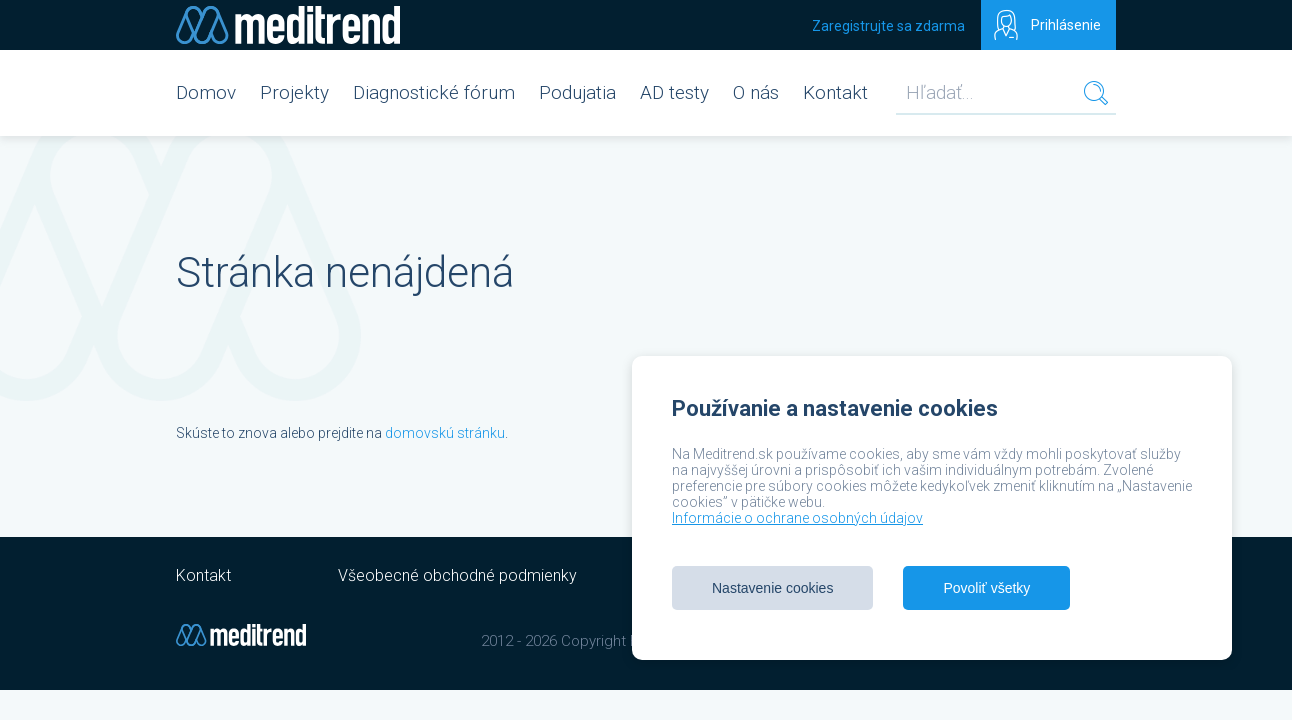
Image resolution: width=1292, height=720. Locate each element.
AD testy (674, 92)
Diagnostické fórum (434, 92)
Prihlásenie (1066, 25)
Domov (206, 92)
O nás (756, 92)
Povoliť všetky (986, 588)
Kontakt (835, 92)
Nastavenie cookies (772, 588)
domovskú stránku (445, 433)
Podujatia (577, 92)
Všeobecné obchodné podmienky (457, 575)
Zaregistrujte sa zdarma (888, 26)
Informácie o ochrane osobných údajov (797, 518)
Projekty (294, 92)
